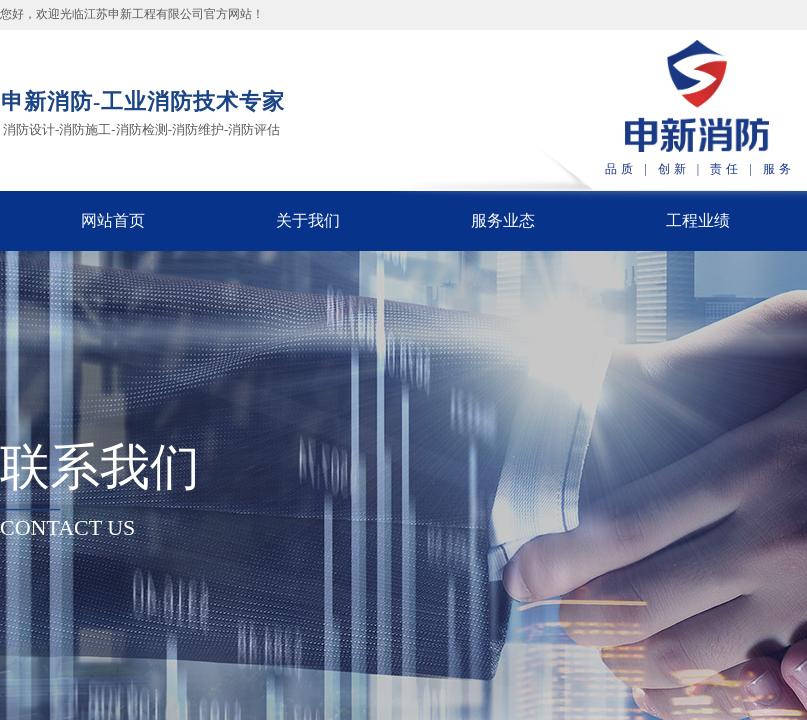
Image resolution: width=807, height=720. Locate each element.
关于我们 (308, 220)
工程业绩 (698, 220)
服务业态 (503, 220)
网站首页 (113, 220)
